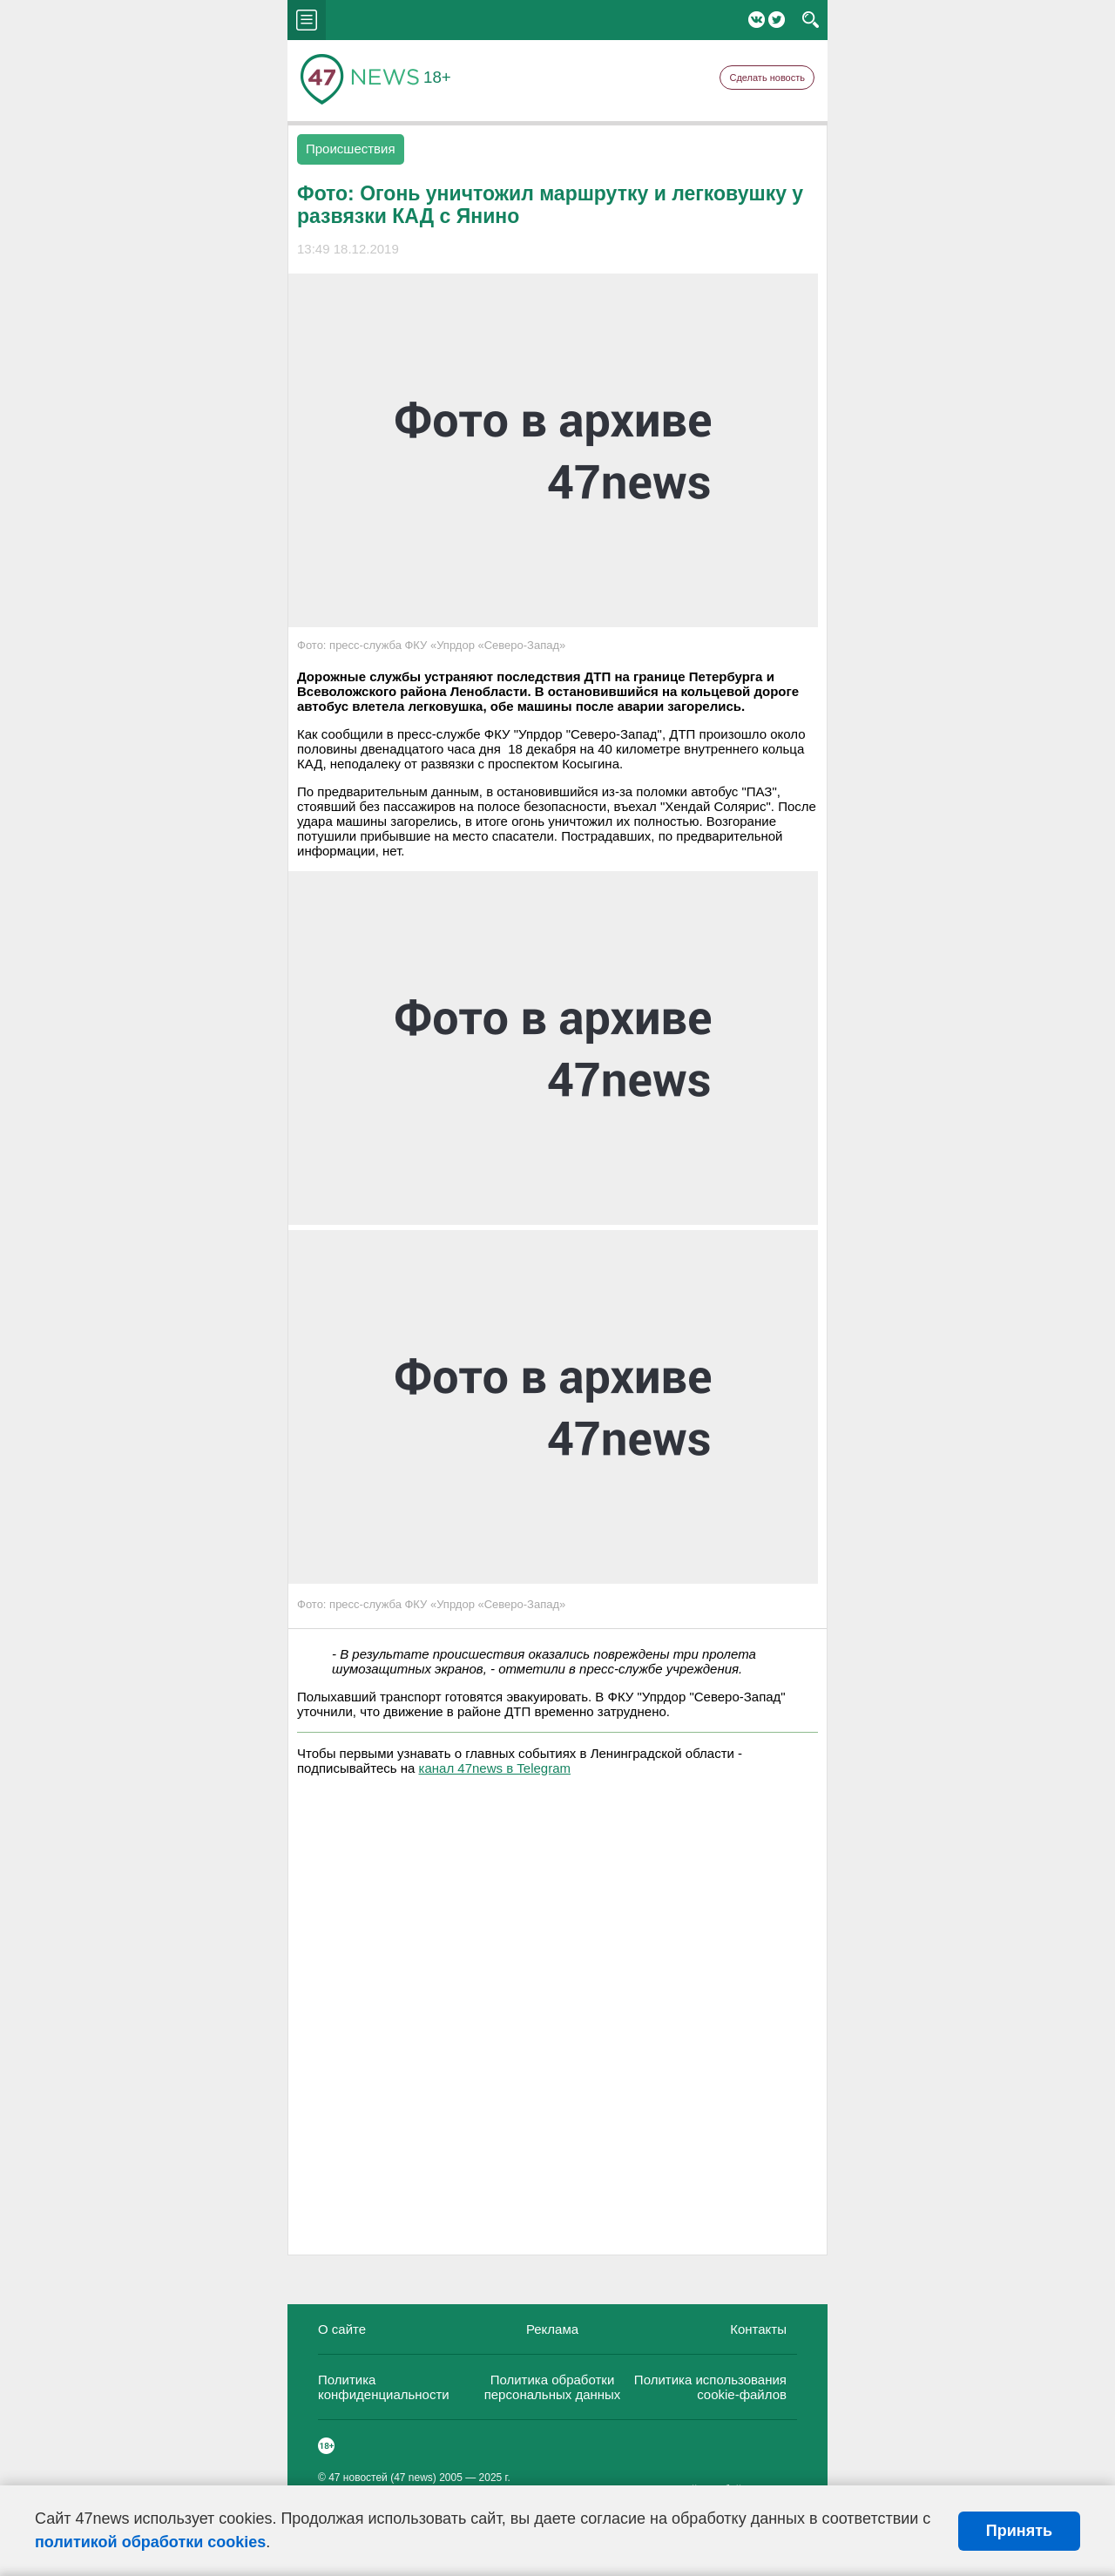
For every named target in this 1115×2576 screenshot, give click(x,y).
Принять (1019, 2530)
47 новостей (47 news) (382, 2477)
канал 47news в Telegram (495, 1768)
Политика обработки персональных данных (552, 2387)
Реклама (552, 2329)
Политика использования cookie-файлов (710, 2387)
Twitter (776, 19)
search (811, 20)
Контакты (758, 2329)
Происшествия (350, 148)
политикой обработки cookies (150, 2542)
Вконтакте (756, 19)
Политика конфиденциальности (383, 2387)
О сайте (342, 2329)
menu (306, 20)
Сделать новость (767, 77)
